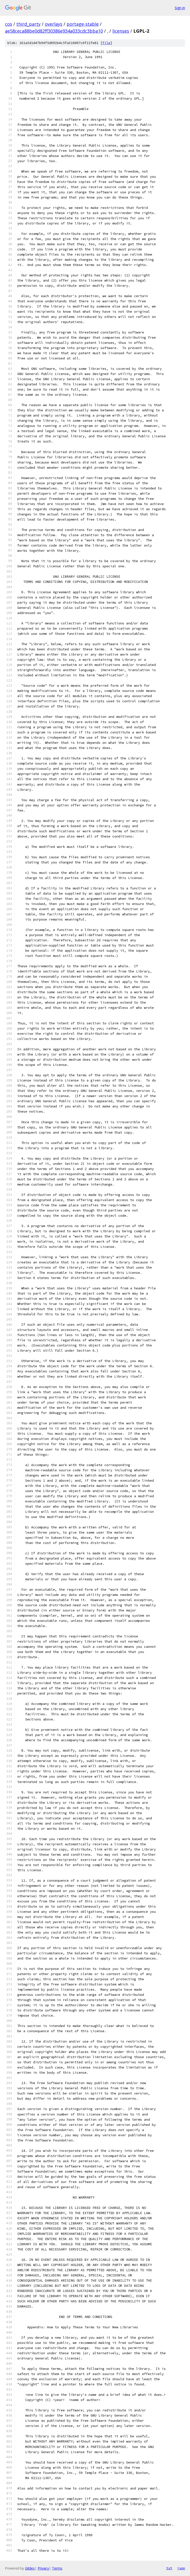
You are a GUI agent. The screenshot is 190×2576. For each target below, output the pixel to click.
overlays (53, 24)
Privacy (43, 2568)
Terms (57, 2568)
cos (8, 24)
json (181, 2568)
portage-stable (83, 24)
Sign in (180, 7)
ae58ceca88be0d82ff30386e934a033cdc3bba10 (54, 31)
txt (169, 2568)
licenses (120, 31)
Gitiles (30, 2568)
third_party (28, 24)
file (106, 43)
